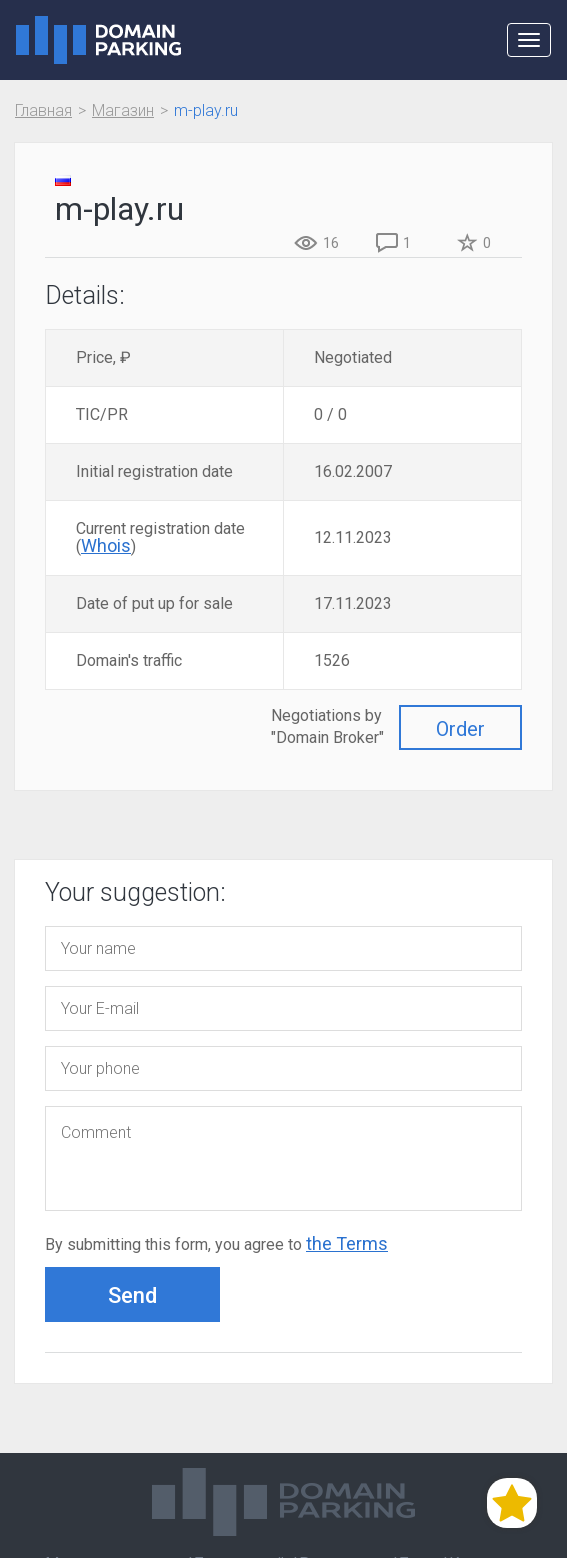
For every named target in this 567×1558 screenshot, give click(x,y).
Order (460, 729)
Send (132, 1295)
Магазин (123, 110)
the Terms (347, 1243)
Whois (106, 545)
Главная (43, 110)
